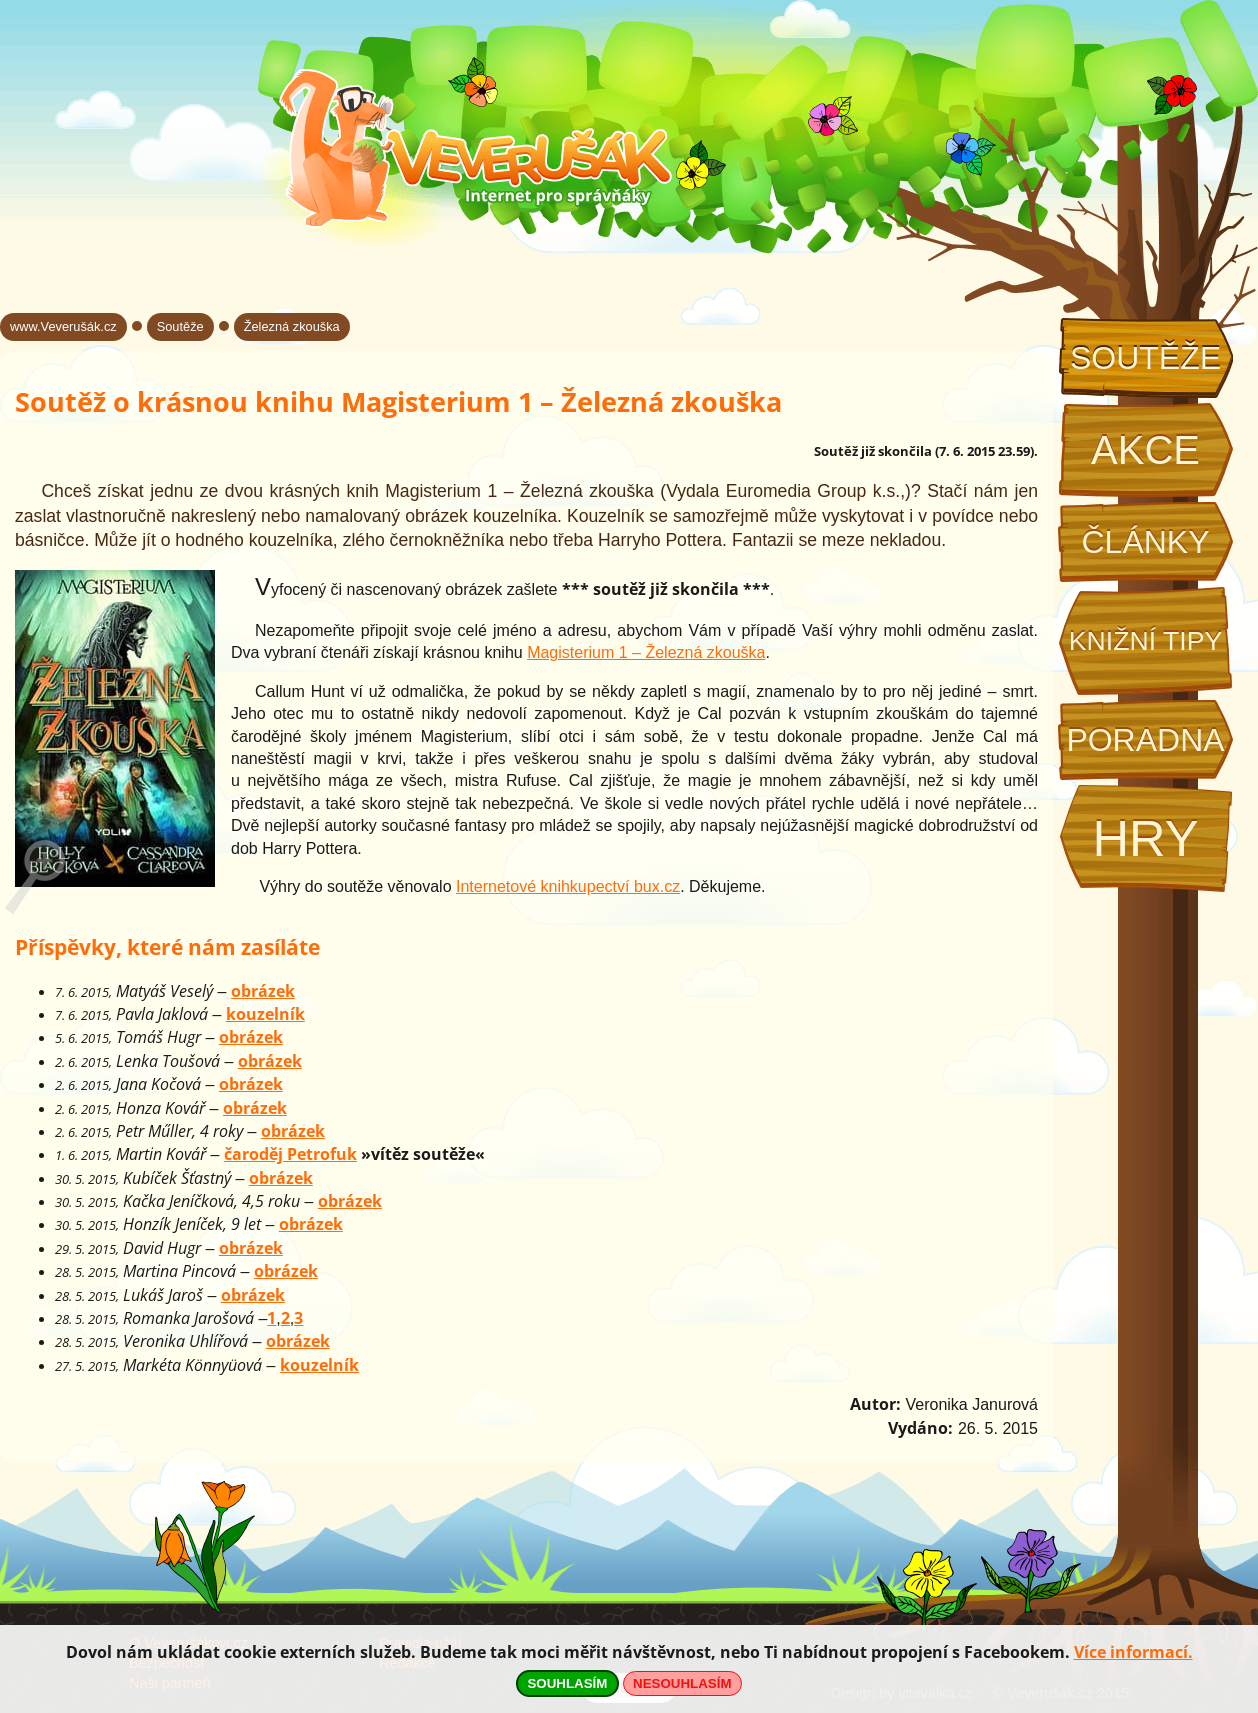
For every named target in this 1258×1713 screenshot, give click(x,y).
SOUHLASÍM (567, 1683)
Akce (1145, 450)
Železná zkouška (292, 326)
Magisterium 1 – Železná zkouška (646, 652)
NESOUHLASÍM (682, 1683)
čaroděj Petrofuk (290, 1154)
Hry (1145, 838)
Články (1145, 542)
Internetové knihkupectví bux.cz (568, 886)
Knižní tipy (1146, 641)
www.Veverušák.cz (63, 326)
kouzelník (265, 1014)
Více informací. (1133, 1652)
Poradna (1145, 740)
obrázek (263, 991)
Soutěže (1145, 358)
